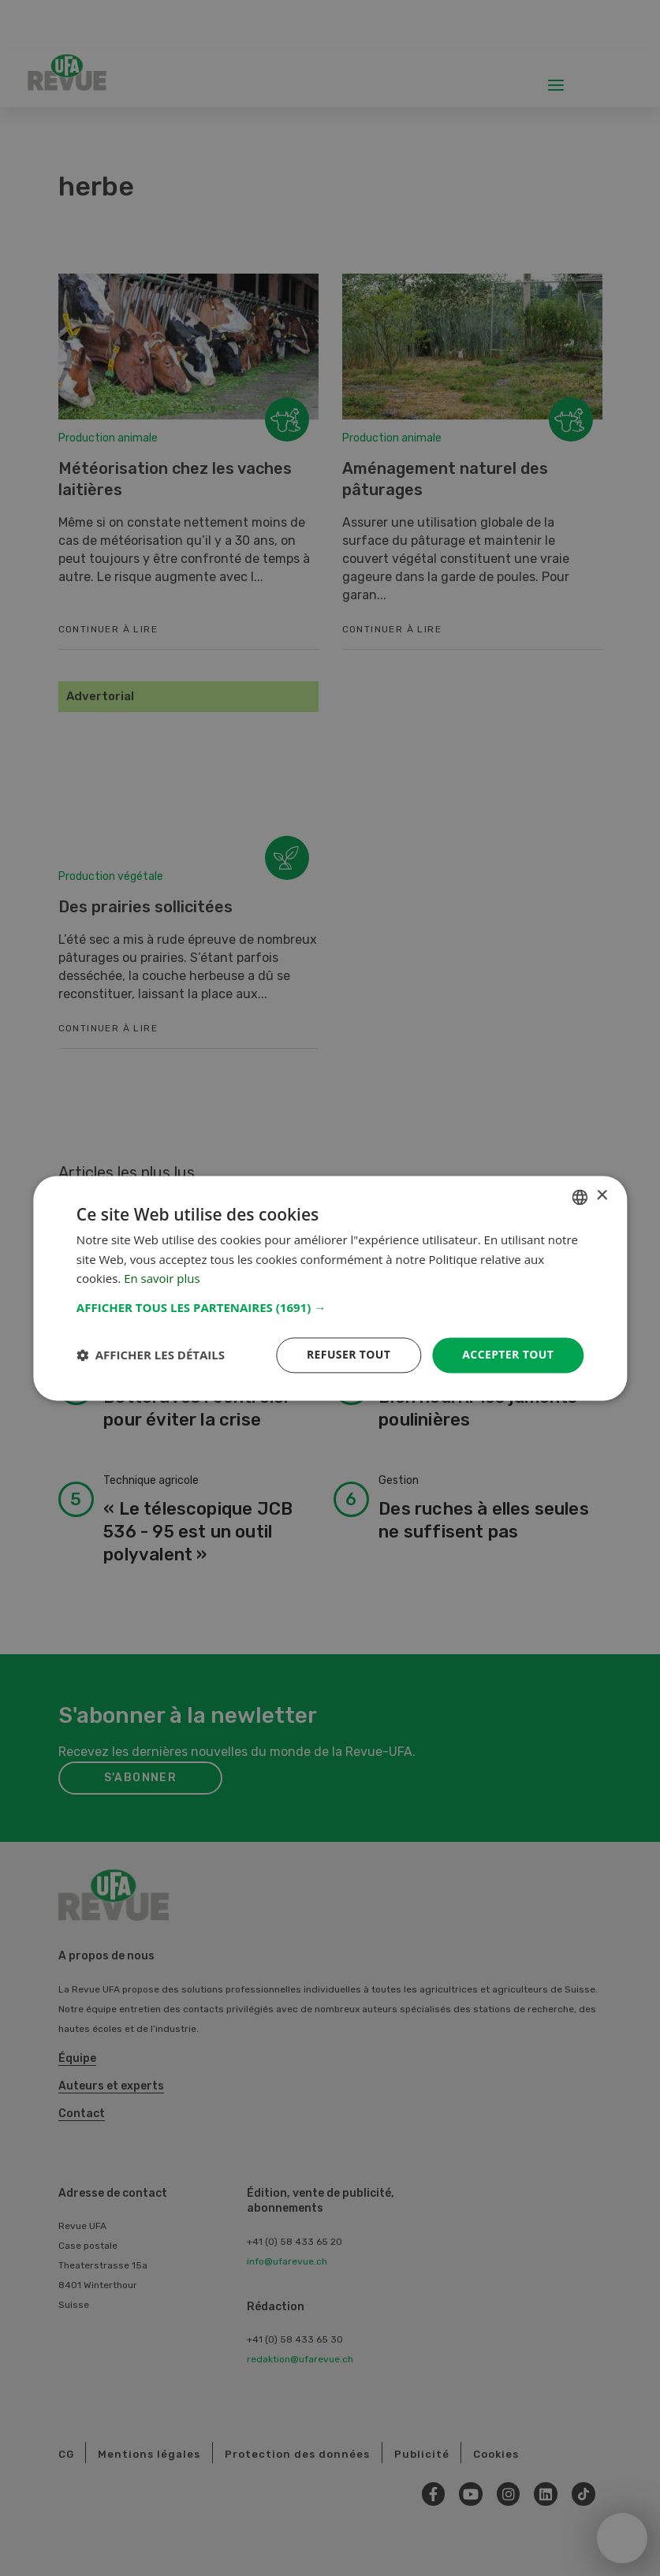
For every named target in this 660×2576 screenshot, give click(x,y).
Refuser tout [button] (349, 1354)
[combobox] (579, 1197)
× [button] (601, 1196)
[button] (330, 1307)
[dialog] (330, 1288)
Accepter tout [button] (508, 1354)
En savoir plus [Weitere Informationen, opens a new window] (162, 1279)
